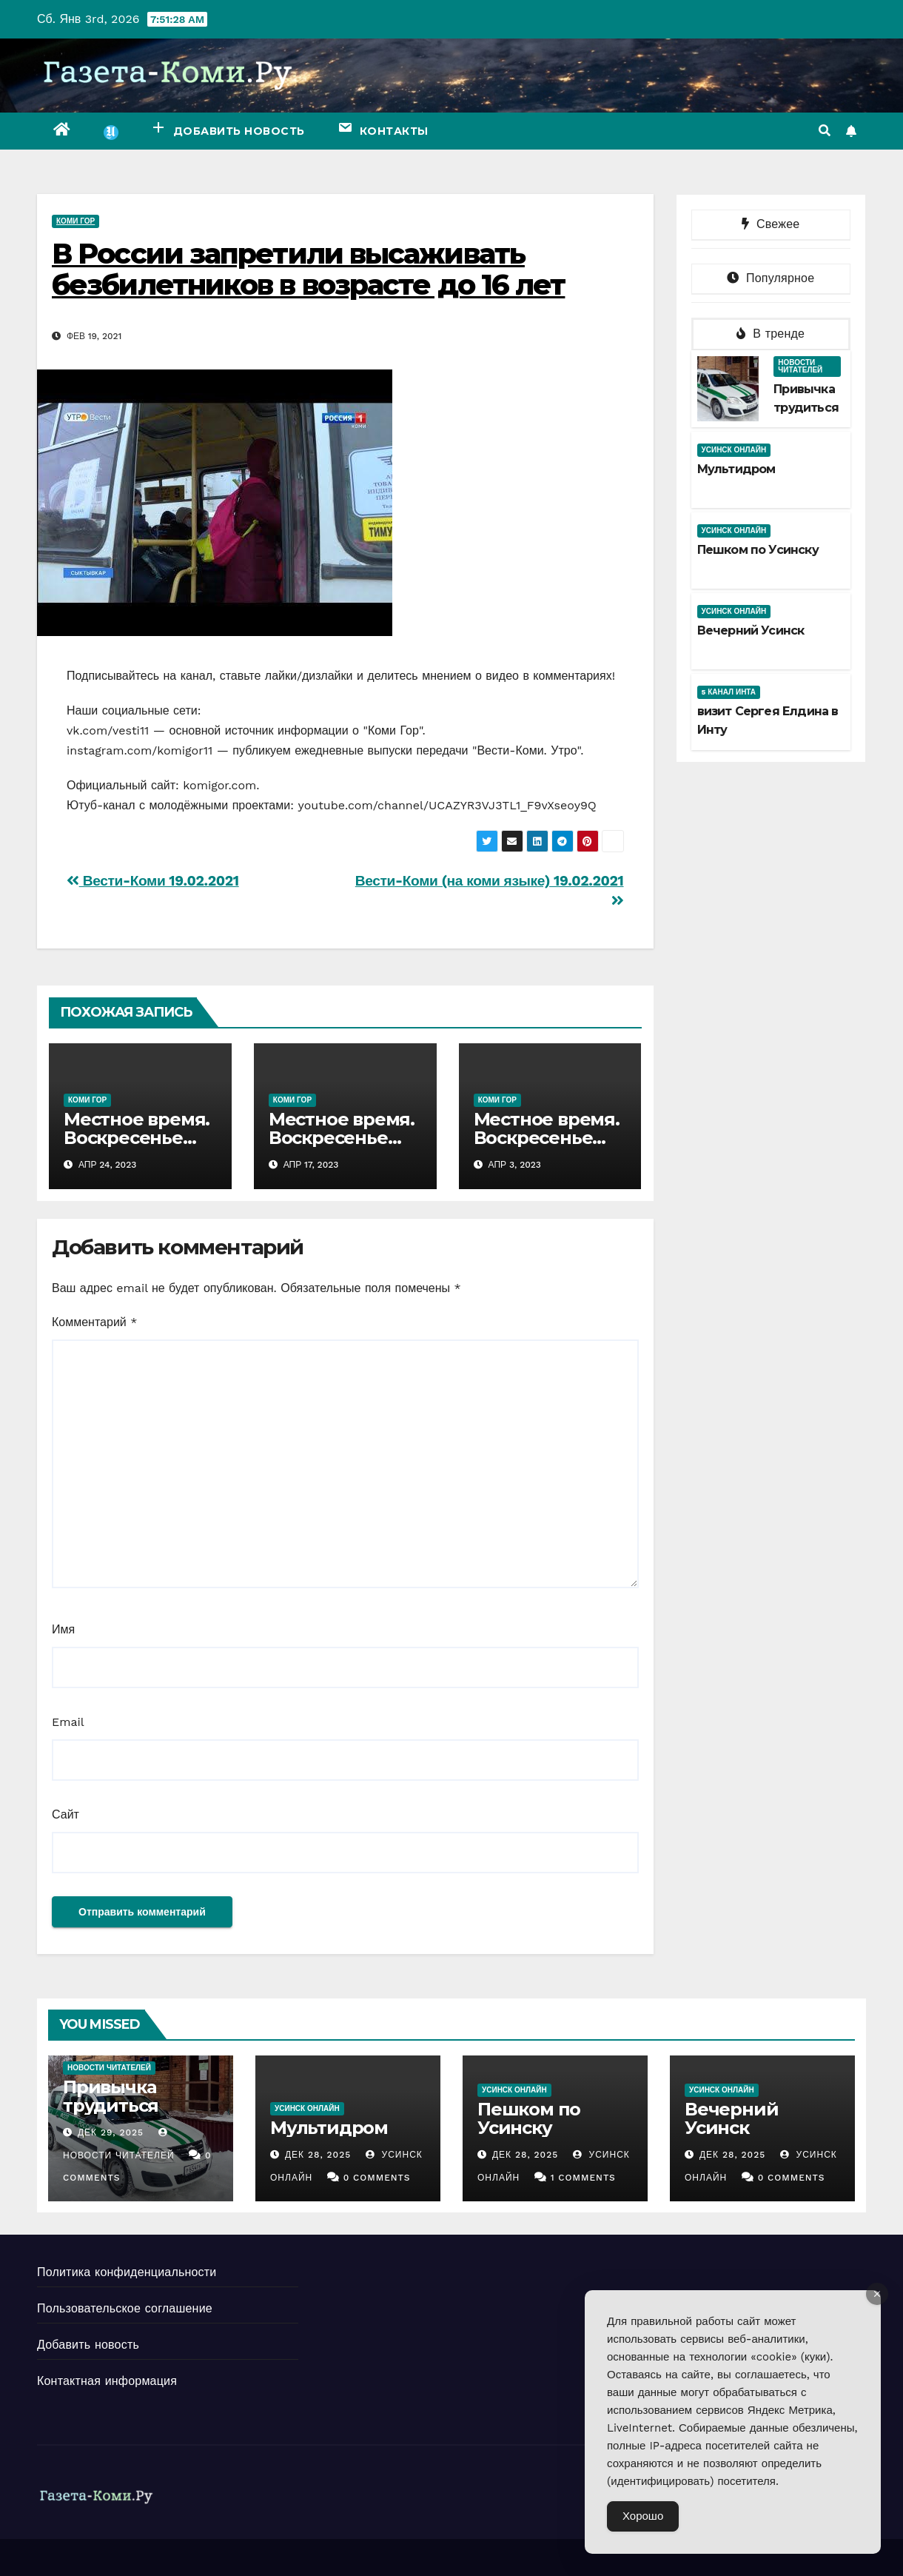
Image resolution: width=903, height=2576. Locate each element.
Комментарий (94, 1322)
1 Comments (583, 2177)
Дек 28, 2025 (318, 2155)
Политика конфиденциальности (126, 2272)
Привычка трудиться (110, 2096)
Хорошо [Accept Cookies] (642, 2516)
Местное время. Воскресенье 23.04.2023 (136, 1137)
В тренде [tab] (770, 334)
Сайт (65, 1814)
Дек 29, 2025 (111, 2132)
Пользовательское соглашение (124, 2308)
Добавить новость (88, 2345)
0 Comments (377, 2177)
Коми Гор (75, 221)
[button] (824, 131)
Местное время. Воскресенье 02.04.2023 (547, 1137)
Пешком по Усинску (758, 550)
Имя (63, 1629)
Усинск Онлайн (734, 450)
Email (68, 1722)
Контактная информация (107, 2381)
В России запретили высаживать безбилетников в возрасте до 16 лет (308, 269)
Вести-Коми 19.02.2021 (153, 880)
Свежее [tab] (770, 224)
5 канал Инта (729, 692)
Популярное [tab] (770, 278)
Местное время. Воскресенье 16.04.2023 (341, 1137)
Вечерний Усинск (751, 630)
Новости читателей (800, 366)
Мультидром (736, 469)
